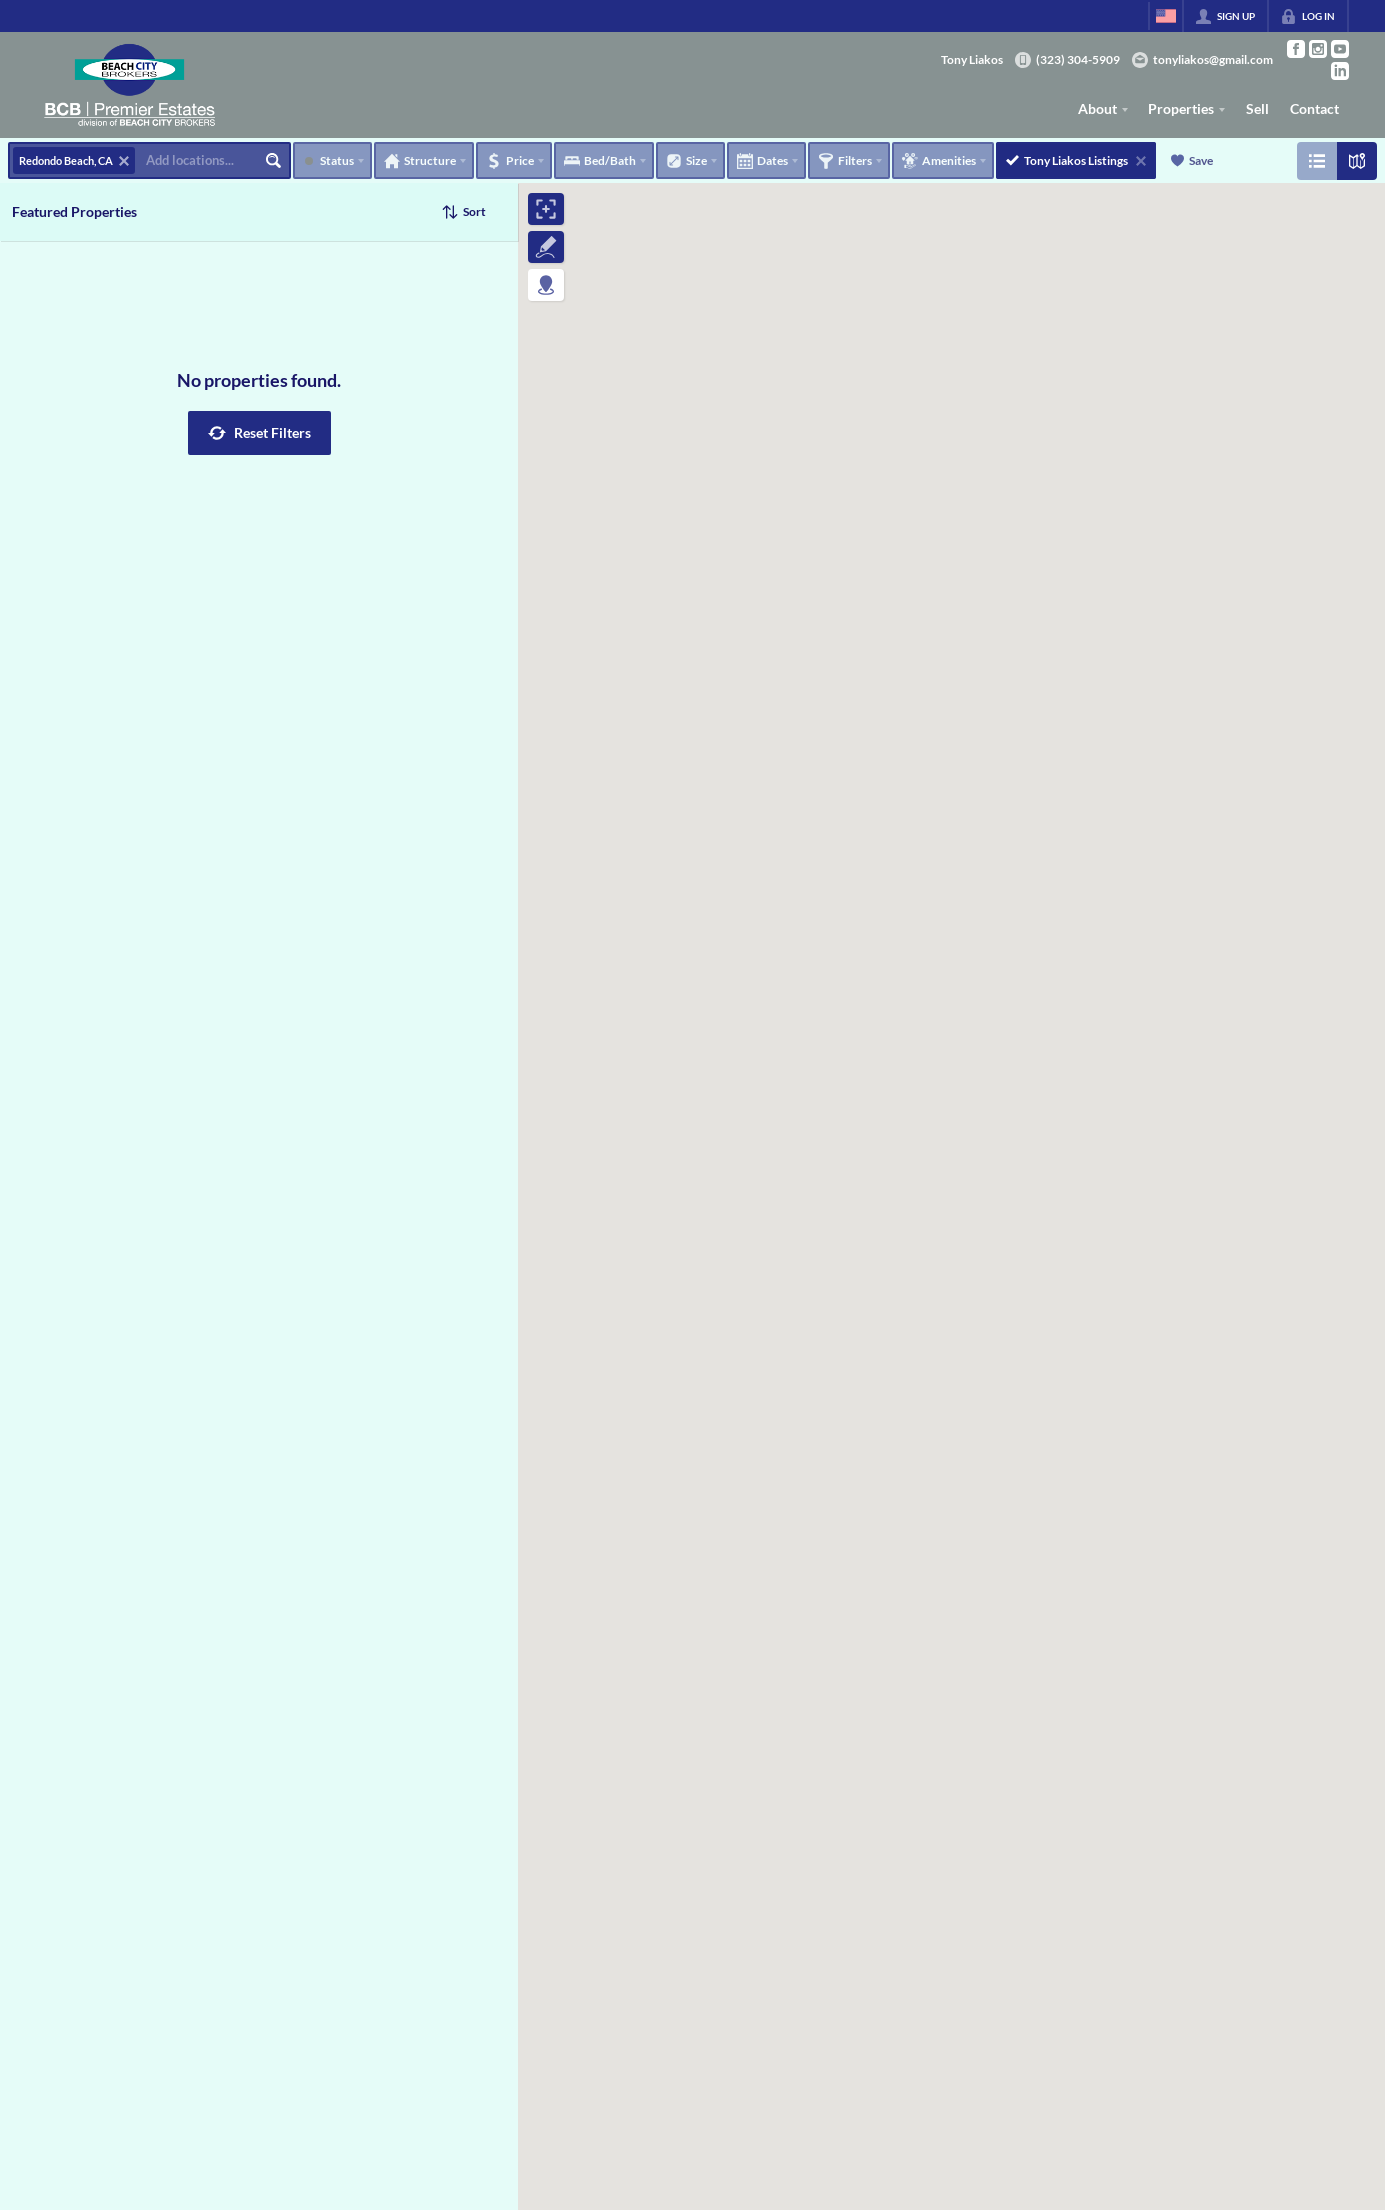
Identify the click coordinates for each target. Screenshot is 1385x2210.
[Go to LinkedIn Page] (1340, 71)
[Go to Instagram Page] (1318, 49)
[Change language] (1166, 16)
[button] (259, 433)
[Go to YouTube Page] (1340, 49)
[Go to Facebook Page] (1296, 49)
